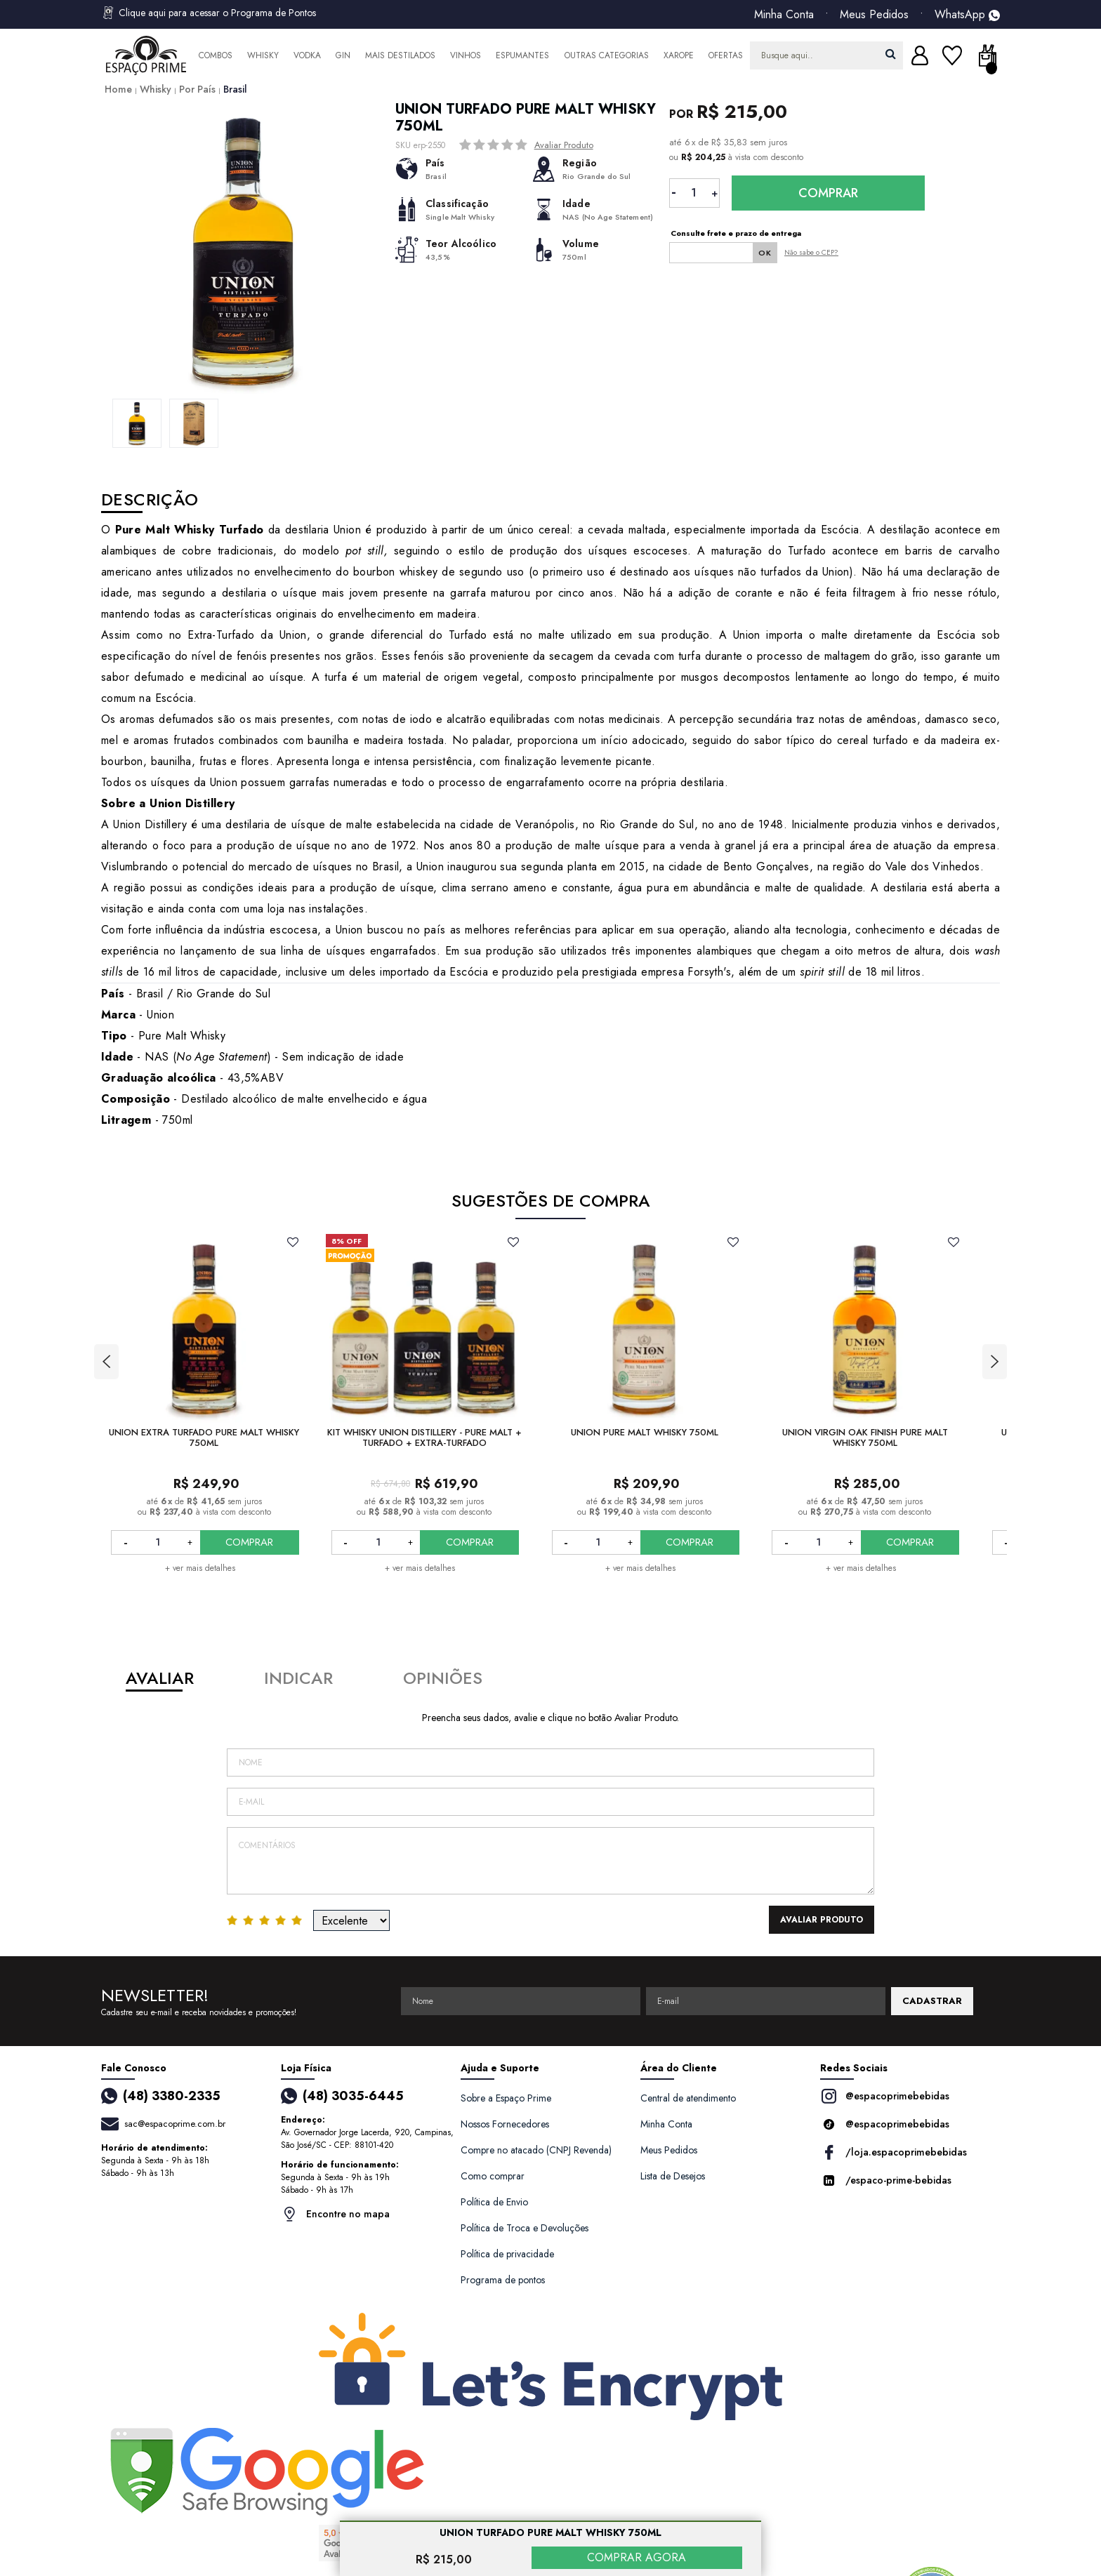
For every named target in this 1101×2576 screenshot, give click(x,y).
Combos (215, 55)
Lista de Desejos (672, 2176)
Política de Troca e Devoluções (524, 2228)
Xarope (679, 55)
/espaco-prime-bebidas (885, 2180)
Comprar (828, 193)
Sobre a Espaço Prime (506, 2098)
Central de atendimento (688, 2098)
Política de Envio (494, 2202)
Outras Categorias (607, 55)
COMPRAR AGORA (636, 2557)
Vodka (307, 55)
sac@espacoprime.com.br (174, 2123)
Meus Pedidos (874, 15)
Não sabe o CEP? (811, 252)
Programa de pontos (503, 2280)
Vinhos (465, 55)
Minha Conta (784, 15)
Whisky (263, 55)
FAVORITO (293, 1241)
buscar (890, 53)
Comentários (550, 1860)
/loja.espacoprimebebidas (893, 2152)
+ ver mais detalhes (200, 1568)
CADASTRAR (932, 2000)
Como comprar (493, 2176)
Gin (343, 55)
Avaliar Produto (563, 145)
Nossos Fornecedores (505, 2124)
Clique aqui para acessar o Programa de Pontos (208, 13)
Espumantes (522, 55)
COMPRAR (249, 1542)
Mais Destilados (400, 55)
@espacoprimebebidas (884, 2096)
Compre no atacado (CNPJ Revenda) (536, 2150)
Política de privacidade (507, 2254)
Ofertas (725, 55)
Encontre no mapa (335, 2214)
